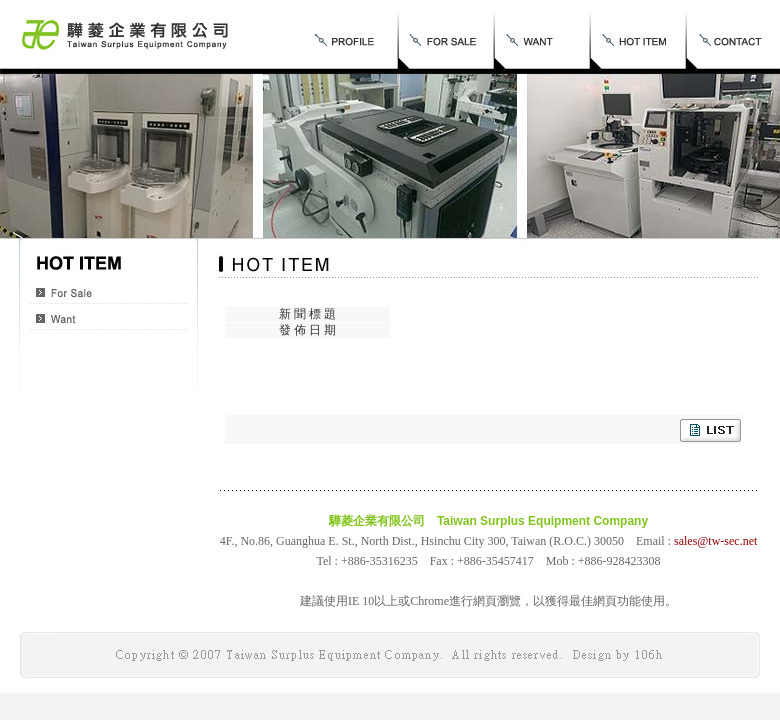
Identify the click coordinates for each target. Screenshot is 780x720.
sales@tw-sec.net (715, 541)
